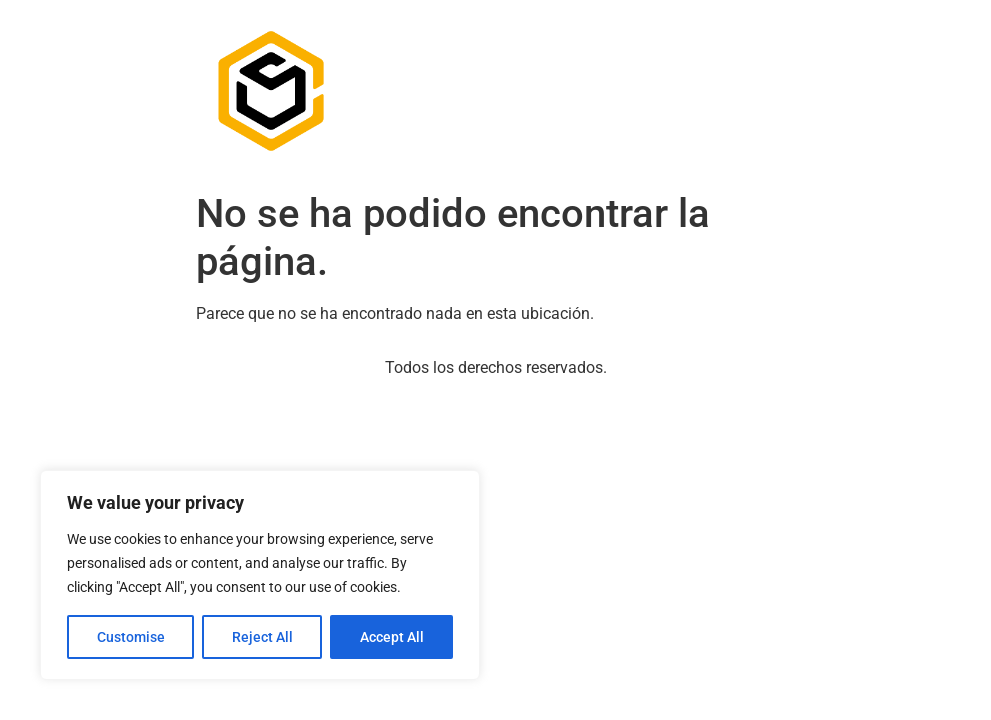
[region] (260, 575)
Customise (131, 637)
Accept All (392, 637)
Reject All (262, 637)
